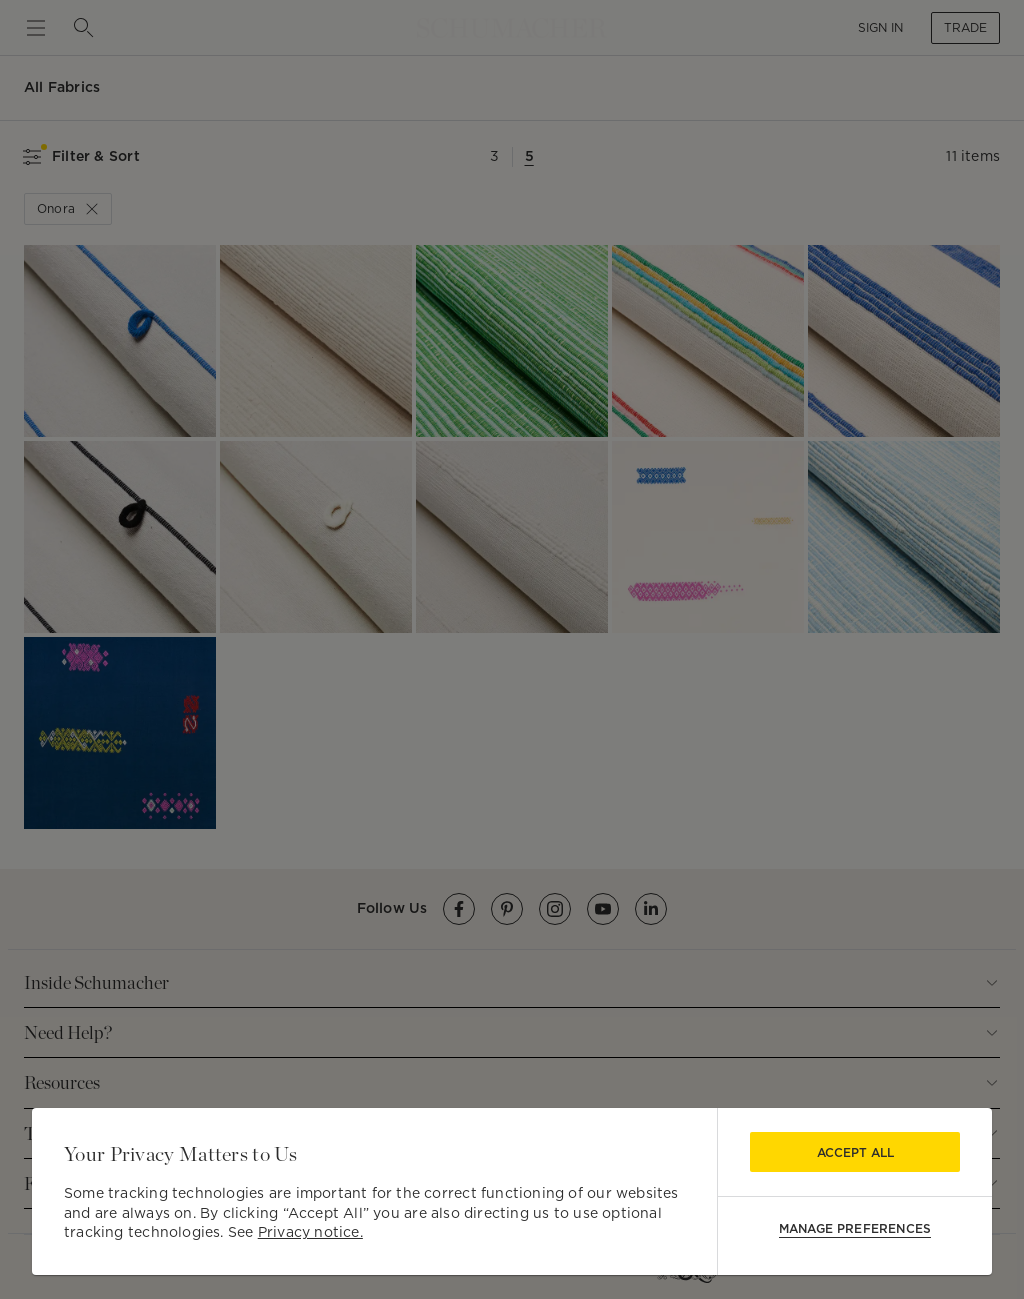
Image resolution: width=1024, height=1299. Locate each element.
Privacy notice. (310, 1232)
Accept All (855, 1152)
